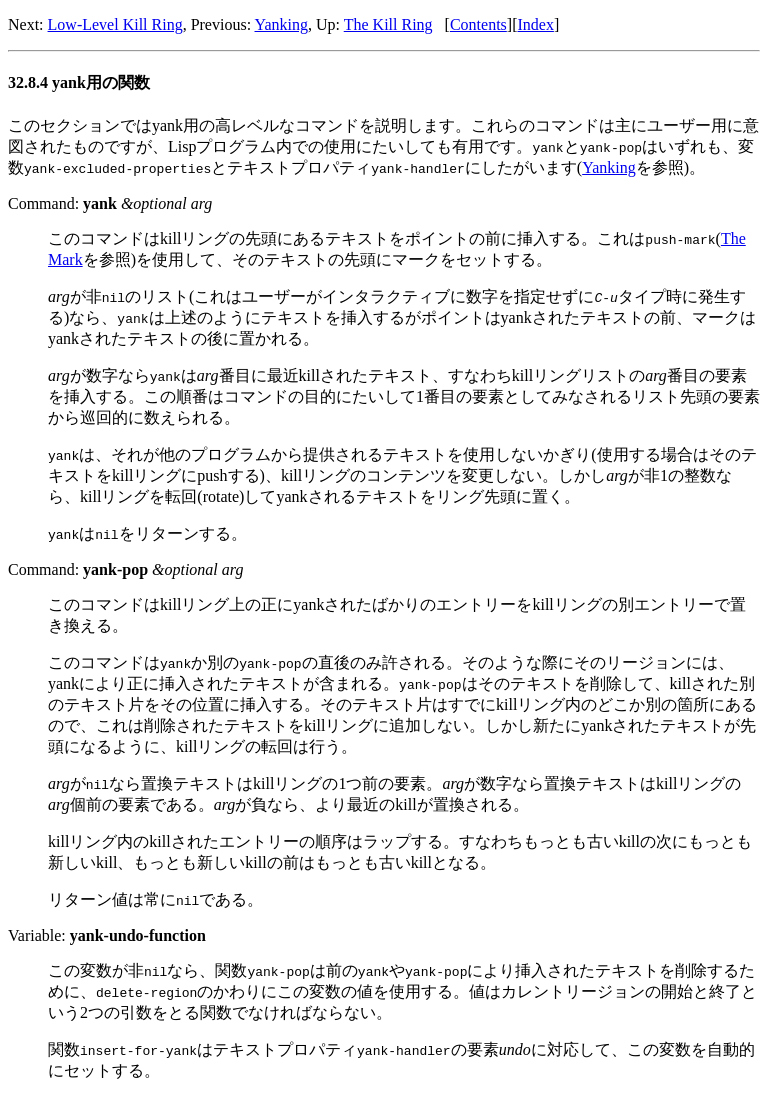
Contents (478, 24)
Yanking (282, 24)
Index (535, 24)
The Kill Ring (388, 24)
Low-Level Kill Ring (115, 24)
